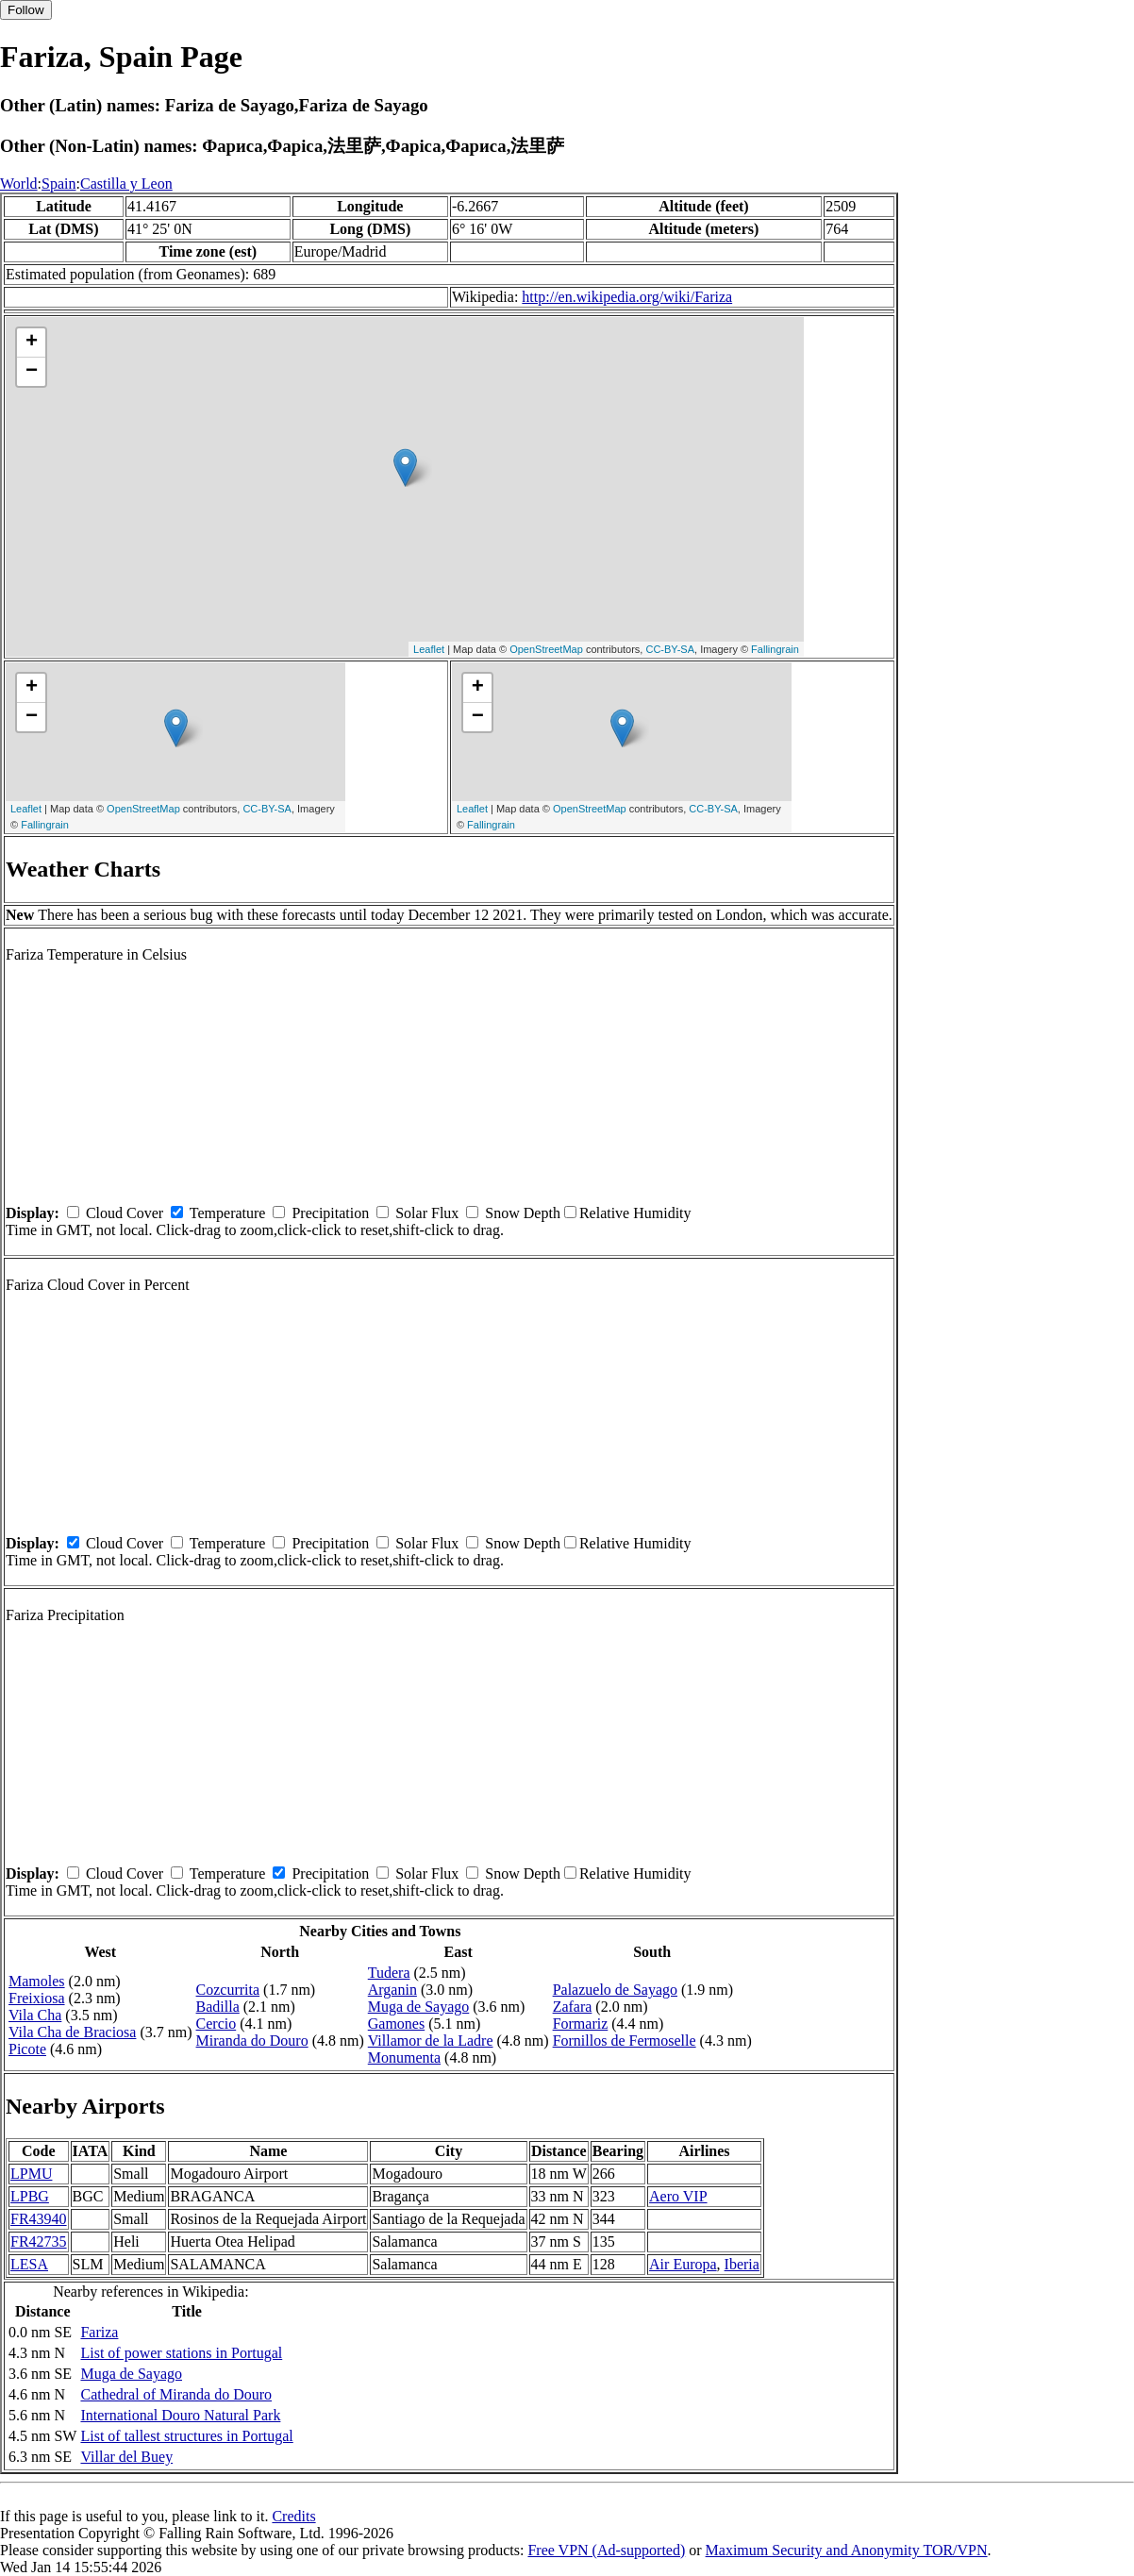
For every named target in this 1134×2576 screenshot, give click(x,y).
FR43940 (38, 2219)
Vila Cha (34, 2015)
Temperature (228, 1213)
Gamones (396, 2024)
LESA (29, 2264)
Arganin (392, 1990)
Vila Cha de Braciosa (72, 2032)
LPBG (29, 2196)
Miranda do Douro (252, 2040)
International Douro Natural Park (180, 2415)
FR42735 (38, 2241)
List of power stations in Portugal (181, 2353)
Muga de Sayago (419, 2007)
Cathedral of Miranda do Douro (176, 2394)
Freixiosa (36, 1998)
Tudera (389, 1973)
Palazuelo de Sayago (615, 1990)
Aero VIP (678, 2196)
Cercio (216, 2024)
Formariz (581, 2024)
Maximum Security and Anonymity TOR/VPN (847, 2550)
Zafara (572, 2007)
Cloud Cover (124, 1213)
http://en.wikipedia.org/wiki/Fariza (627, 297)
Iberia (742, 2264)
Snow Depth (522, 1213)
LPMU (31, 2174)
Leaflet (428, 649)
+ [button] (31, 342)
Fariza (99, 2332)
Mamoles (36, 1981)
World (19, 184)
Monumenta (404, 2057)
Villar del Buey (126, 2457)
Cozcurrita (228, 1990)
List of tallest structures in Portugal (186, 2436)
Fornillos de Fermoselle (624, 2040)
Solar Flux (427, 1213)
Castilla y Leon (126, 184)
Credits (293, 2516)
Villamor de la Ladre (430, 2040)
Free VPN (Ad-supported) (606, 2550)
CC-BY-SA (669, 649)
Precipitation (330, 1213)
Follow (26, 10)
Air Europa (683, 2264)
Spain (58, 184)
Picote (27, 2049)
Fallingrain (775, 649)
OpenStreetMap (546, 649)
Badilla (218, 2007)
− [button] (31, 372)
